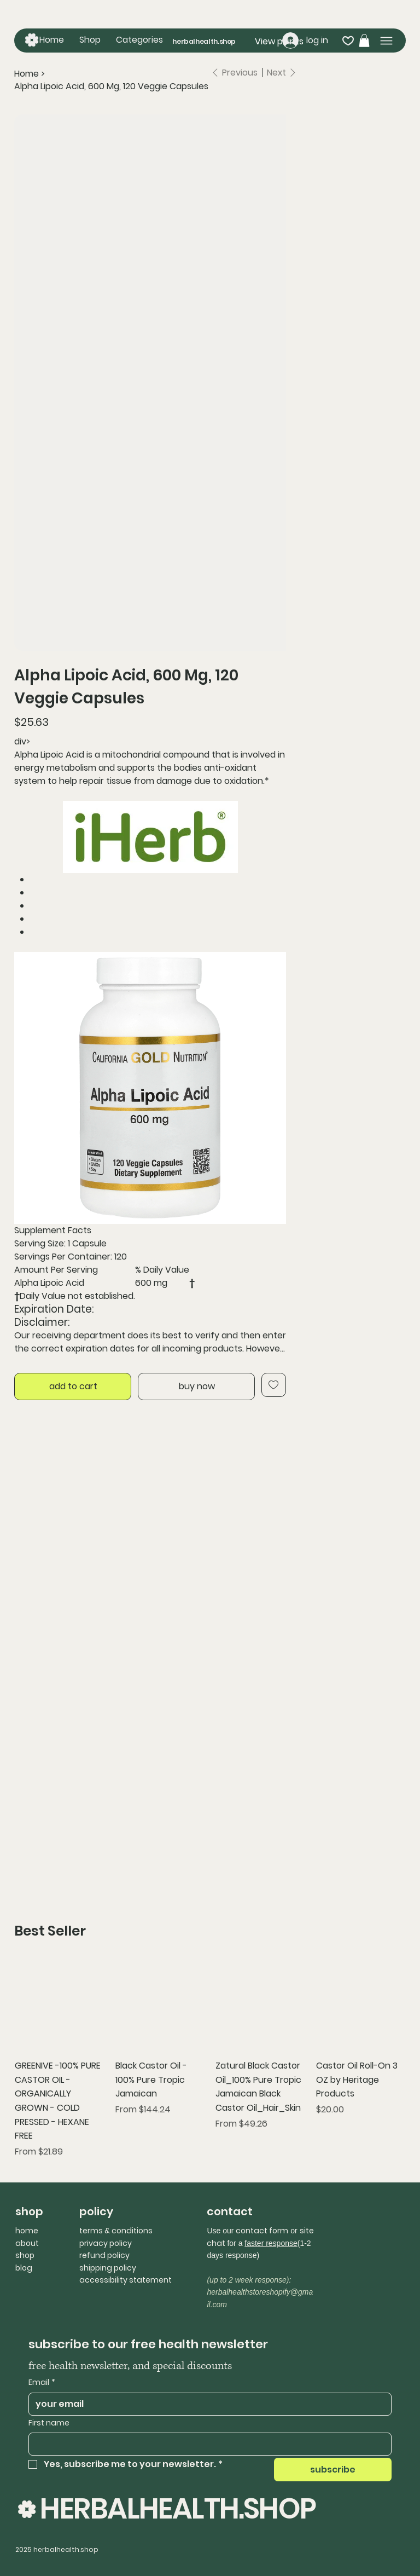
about (27, 2243)
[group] (210, 2059)
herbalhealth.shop (204, 41)
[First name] (206, 2444)
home (26, 2230)
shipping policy (107, 2267)
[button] (139, 39)
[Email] (206, 2404)
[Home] (26, 73)
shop (24, 2255)
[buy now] (196, 1386)
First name (48, 2423)
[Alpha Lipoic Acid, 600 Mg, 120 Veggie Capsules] (111, 85)
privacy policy (105, 2243)
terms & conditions (116, 2230)
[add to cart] (72, 1386)
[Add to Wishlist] (273, 1385)
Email (41, 2382)
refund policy (104, 2255)
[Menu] (386, 40)
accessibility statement (125, 2279)
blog (23, 2267)
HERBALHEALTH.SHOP (178, 2508)
